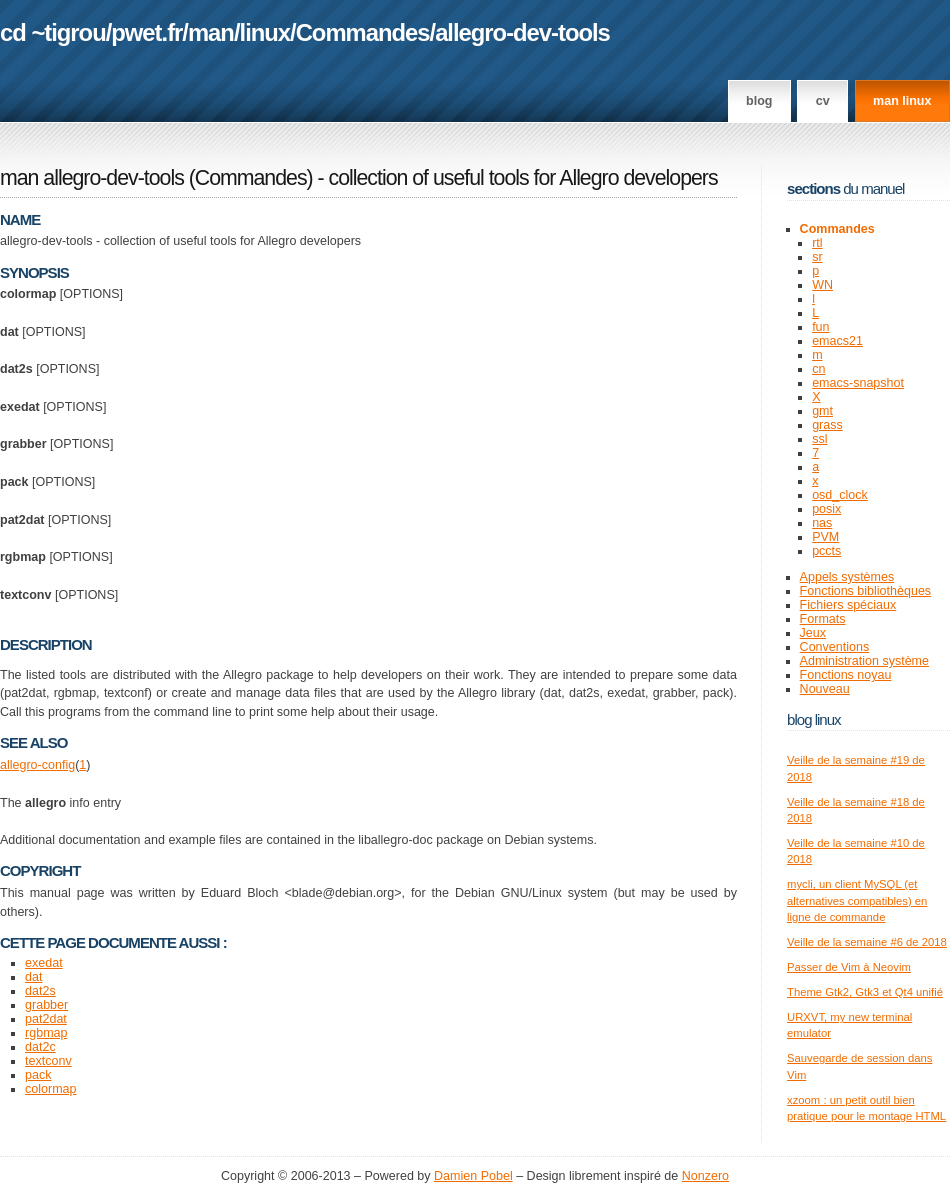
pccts (826, 551)
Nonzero (705, 1176)
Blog (759, 101)
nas (822, 523)
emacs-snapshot (858, 383)
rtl (817, 243)
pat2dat (46, 1019)
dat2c (40, 1047)
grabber (46, 1005)
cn (818, 369)
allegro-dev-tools (522, 32)
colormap (50, 1089)
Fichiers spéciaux (848, 605)
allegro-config (37, 765)
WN (822, 285)
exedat (44, 963)
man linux (902, 101)
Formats (823, 619)
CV (823, 101)
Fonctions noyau (846, 675)
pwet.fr (146, 32)
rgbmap (46, 1033)
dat (33, 977)
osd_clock (840, 495)
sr (817, 257)
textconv (48, 1061)
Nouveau (825, 689)
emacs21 (837, 341)
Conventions (835, 647)
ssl (819, 439)
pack (38, 1075)
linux (265, 32)
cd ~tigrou (53, 32)
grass (827, 425)
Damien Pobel (473, 1176)
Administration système (864, 661)
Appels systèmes (847, 577)
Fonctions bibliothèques (866, 591)
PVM (825, 537)
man (211, 32)
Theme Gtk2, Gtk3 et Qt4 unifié (865, 992)
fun (820, 327)
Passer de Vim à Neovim (849, 967)
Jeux (813, 633)
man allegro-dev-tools (92, 178)
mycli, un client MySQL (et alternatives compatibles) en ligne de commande (857, 900)
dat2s (40, 991)
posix (826, 509)
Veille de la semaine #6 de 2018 (867, 942)
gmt (822, 411)
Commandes (363, 32)
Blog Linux (814, 719)
